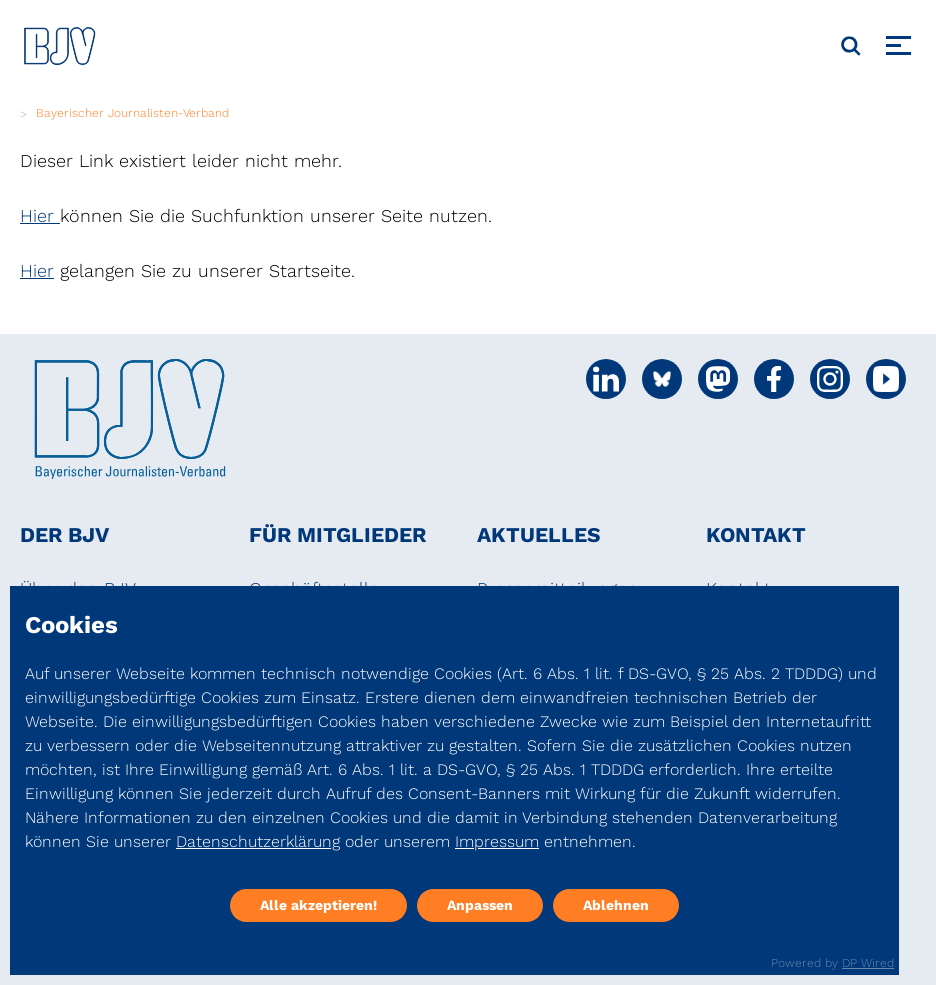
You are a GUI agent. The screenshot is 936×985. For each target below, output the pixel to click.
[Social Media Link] (606, 379)
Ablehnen (616, 905)
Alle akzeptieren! (318, 905)
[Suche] (851, 46)
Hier (40, 215)
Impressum (497, 841)
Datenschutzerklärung (258, 841)
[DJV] (60, 45)
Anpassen (480, 905)
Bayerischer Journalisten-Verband (132, 113)
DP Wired (868, 963)
